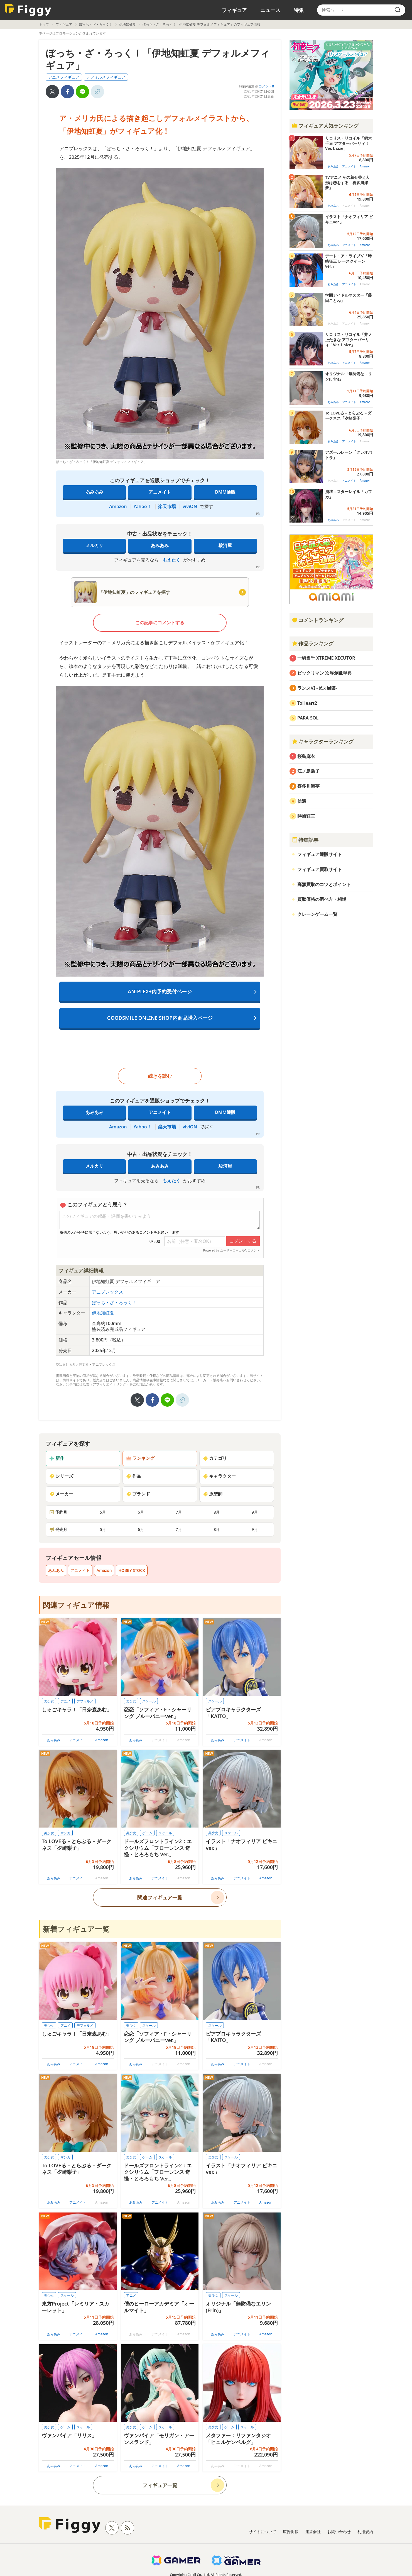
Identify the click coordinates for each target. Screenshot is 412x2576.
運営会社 (313, 2531)
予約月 (58, 1512)
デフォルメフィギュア (105, 77)
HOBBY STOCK (131, 1570)
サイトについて (262, 2531)
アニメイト (160, 492)
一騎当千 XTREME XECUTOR (326, 658)
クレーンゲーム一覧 (317, 914)
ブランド (138, 1494)
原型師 (212, 1494)
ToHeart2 (307, 703)
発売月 (58, 1529)
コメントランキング (318, 620)
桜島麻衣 (306, 756)
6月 (141, 1512)
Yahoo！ (142, 506)
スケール (149, 1701)
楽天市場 (167, 506)
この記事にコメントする (159, 622)
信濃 (301, 801)
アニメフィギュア (63, 77)
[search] (397, 10)
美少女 (49, 1701)
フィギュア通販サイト (319, 854)
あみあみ (94, 492)
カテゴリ (215, 1458)
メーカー (61, 1494)
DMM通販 (225, 492)
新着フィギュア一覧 (76, 1929)
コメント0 (266, 86)
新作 (56, 1458)
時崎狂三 (306, 816)
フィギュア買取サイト (319, 869)
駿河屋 (225, 545)
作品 (133, 1476)
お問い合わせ (339, 2531)
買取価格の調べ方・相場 (321, 899)
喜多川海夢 (308, 786)
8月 (217, 1512)
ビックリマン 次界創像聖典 (324, 673)
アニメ (65, 1701)
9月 (255, 1512)
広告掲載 (290, 2531)
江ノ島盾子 (308, 771)
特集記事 (305, 839)
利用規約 (365, 2531)
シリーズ (61, 1476)
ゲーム (147, 1833)
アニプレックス (107, 1292)
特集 (299, 10)
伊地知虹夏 (127, 24)
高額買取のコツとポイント (324, 884)
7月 (179, 1512)
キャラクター (219, 1476)
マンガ (65, 1833)
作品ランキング (312, 643)
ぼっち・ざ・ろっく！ (95, 24)
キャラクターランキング (323, 741)
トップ (44, 24)
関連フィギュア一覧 (159, 1897)
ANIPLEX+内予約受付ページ (160, 991)
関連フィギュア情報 (76, 1605)
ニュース (270, 10)
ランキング (140, 1458)
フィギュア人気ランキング (325, 125)
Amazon (118, 506)
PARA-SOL (307, 718)
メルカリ (94, 545)
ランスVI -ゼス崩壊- (317, 688)
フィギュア (234, 10)
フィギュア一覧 (159, 2485)
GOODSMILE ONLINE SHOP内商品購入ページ (159, 1017)
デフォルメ (85, 1701)
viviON (190, 506)
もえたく (171, 560)
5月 (103, 1512)
